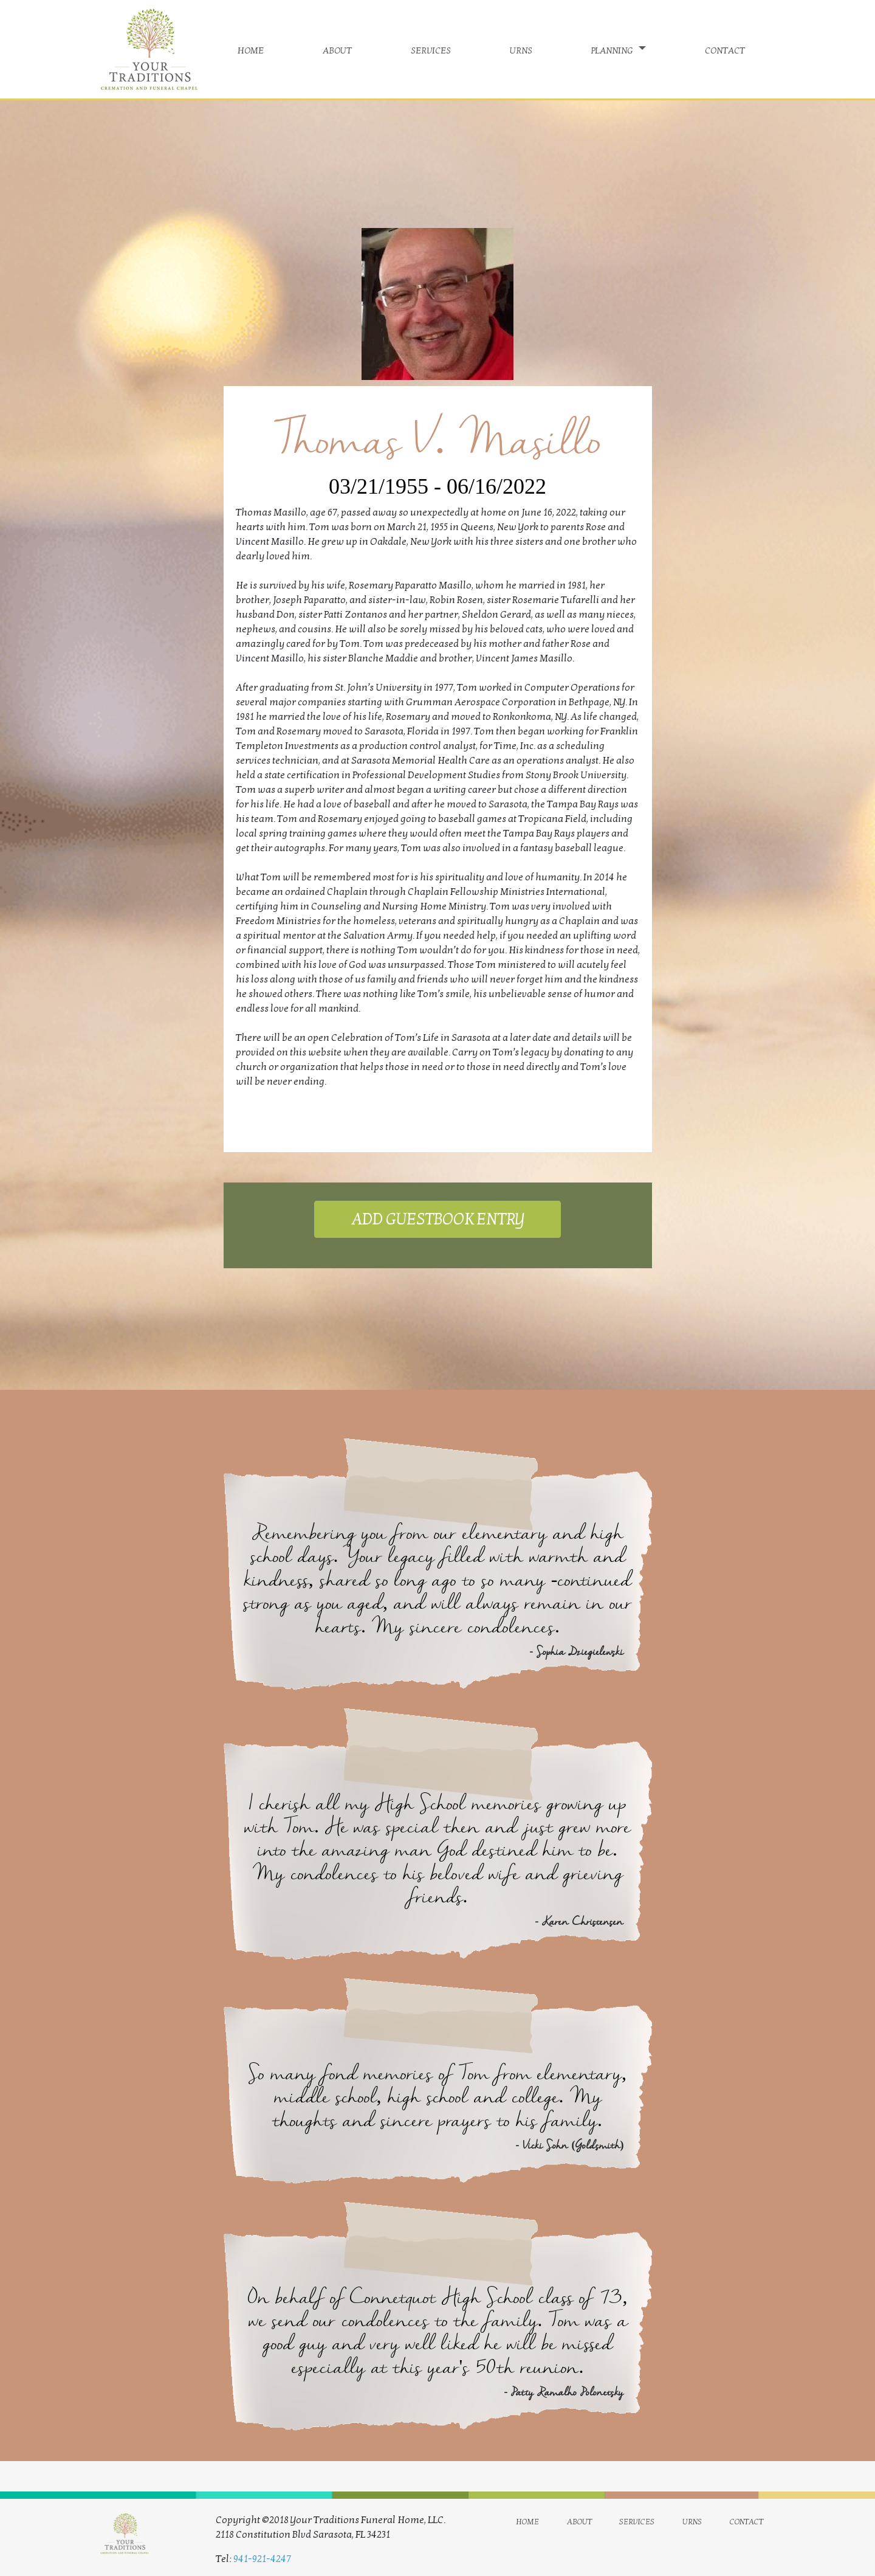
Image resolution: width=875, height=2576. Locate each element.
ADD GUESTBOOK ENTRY (437, 1219)
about (337, 49)
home (251, 49)
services (431, 49)
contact (725, 49)
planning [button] (613, 49)
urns (521, 49)
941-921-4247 (262, 2559)
